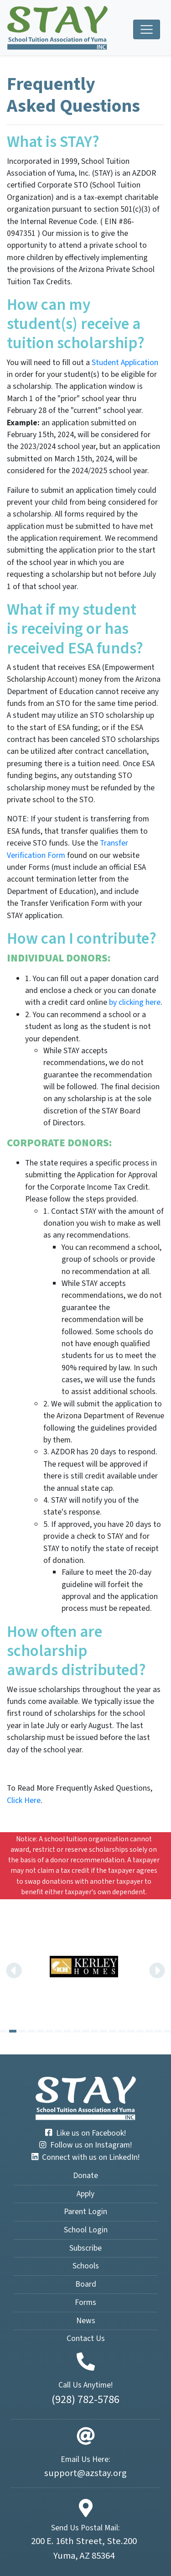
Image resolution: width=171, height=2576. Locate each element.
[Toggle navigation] (146, 29)
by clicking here (135, 1002)
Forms (85, 2302)
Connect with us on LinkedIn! (85, 2157)
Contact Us (86, 2338)
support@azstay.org (85, 2473)
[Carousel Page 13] (112, 2031)
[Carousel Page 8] (67, 2031)
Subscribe (85, 2248)
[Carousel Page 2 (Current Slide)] (12, 2031)
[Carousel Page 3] (22, 2031)
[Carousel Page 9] (76, 2031)
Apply (85, 2194)
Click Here (24, 1800)
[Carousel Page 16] (140, 2031)
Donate (85, 2175)
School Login (86, 2230)
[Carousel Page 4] (31, 2031)
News (85, 2320)
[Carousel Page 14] (121, 2031)
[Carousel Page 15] (131, 2031)
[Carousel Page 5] (40, 2031)
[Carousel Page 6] (49, 2031)
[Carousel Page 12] (103, 2031)
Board (85, 2284)
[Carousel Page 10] (85, 2031)
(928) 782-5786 (85, 2400)
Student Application (125, 362)
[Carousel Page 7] (58, 2031)
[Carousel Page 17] (149, 2031)
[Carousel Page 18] (158, 2031)
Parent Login (85, 2211)
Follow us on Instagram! (85, 2145)
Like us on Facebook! (85, 2133)
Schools (86, 2266)
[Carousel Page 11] (94, 2031)
